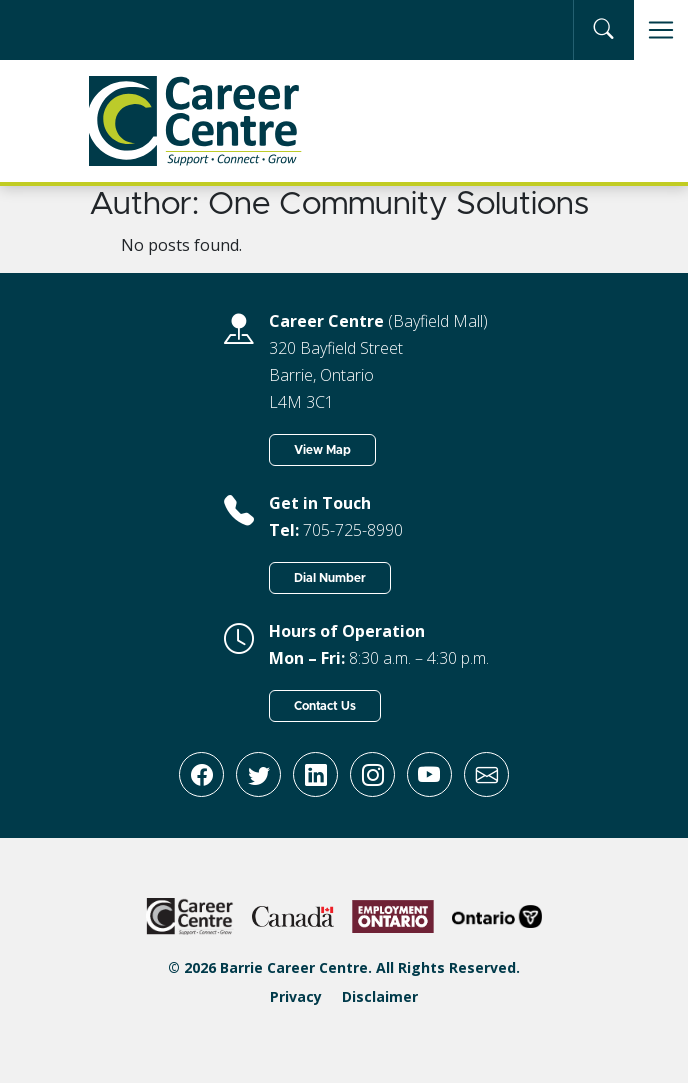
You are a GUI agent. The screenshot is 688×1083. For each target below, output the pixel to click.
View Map (322, 450)
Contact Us (325, 706)
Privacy (296, 996)
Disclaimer (380, 996)
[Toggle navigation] (661, 30)
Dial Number (330, 578)
